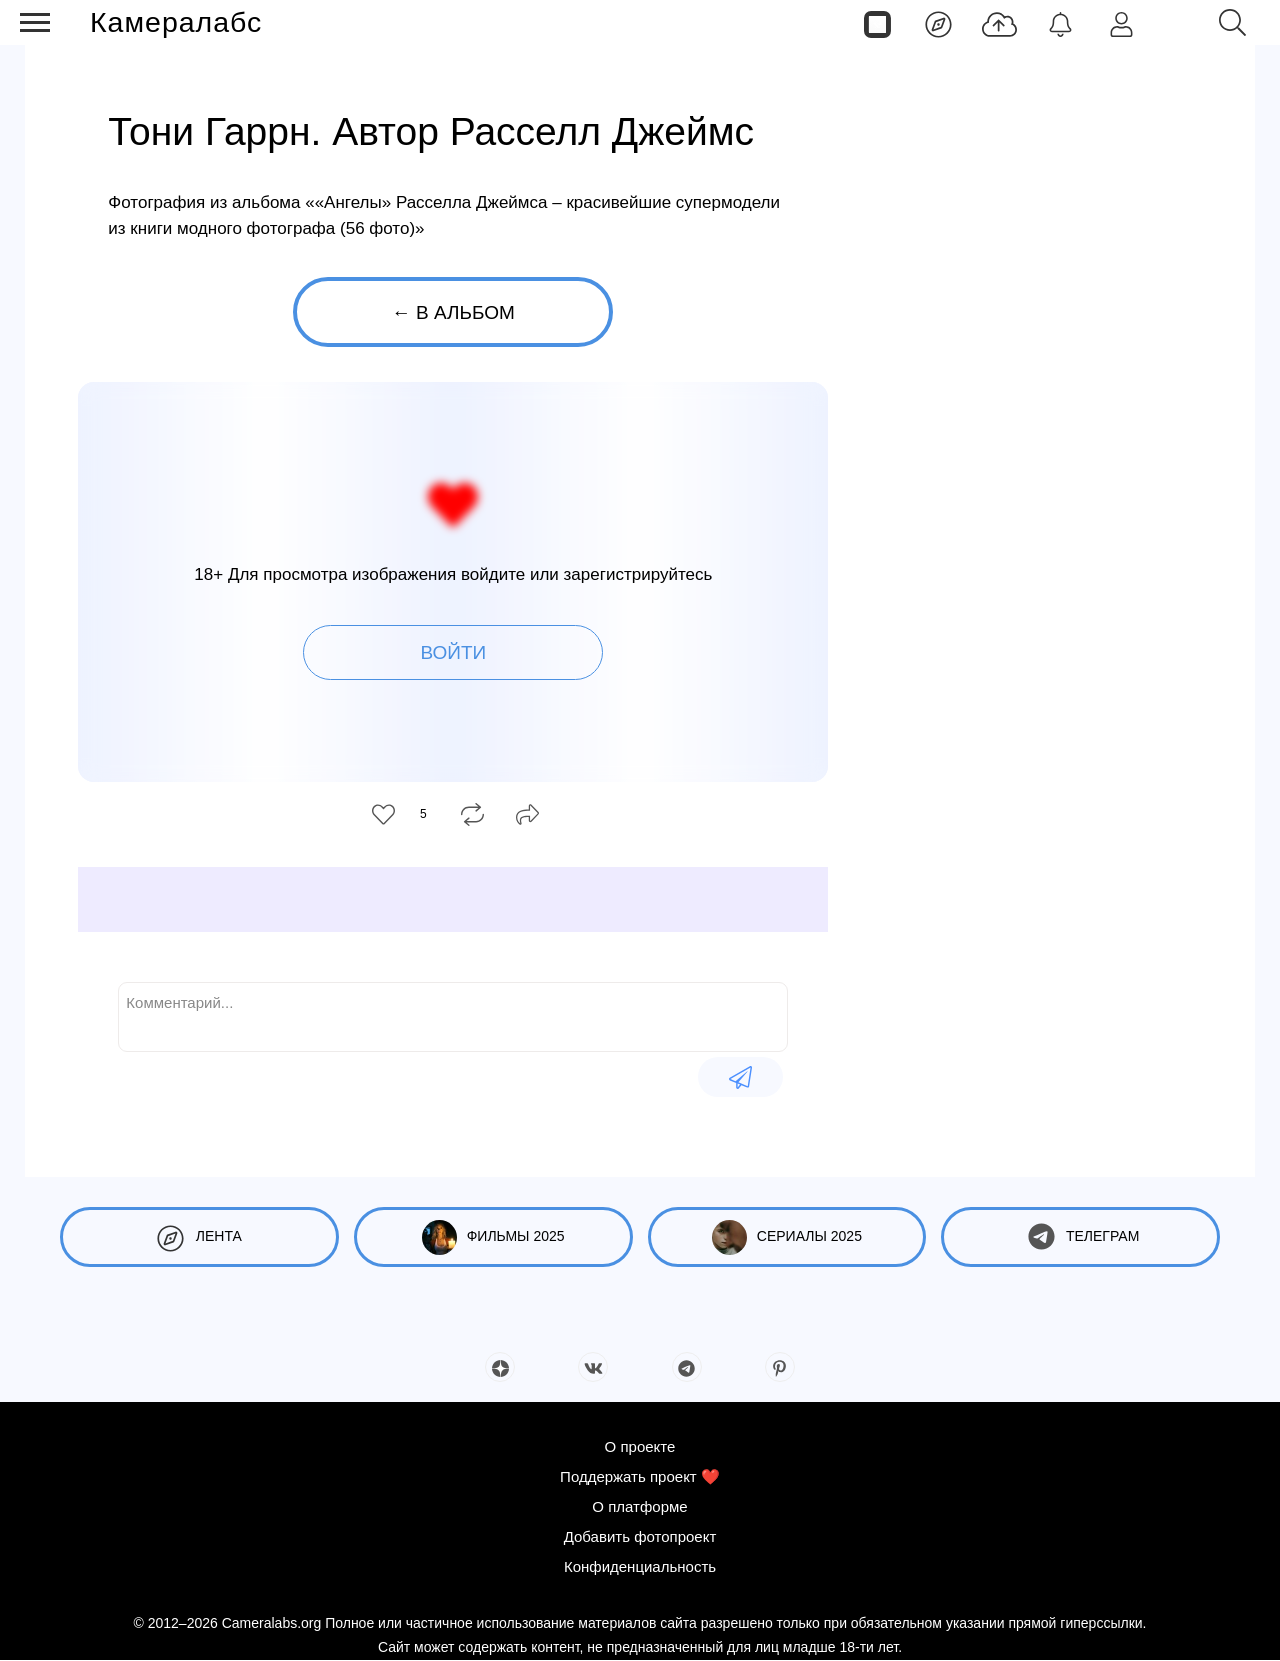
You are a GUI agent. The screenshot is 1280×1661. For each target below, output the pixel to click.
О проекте (640, 1446)
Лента (199, 1237)
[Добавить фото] (999, 23)
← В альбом (453, 312)
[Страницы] (877, 23)
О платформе (639, 1506)
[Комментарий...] (453, 1015)
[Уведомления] (1060, 23)
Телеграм (1080, 1237)
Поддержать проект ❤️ (640, 1476)
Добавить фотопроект (640, 1536)
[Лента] (938, 23)
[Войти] (1121, 23)
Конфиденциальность (640, 1566)
